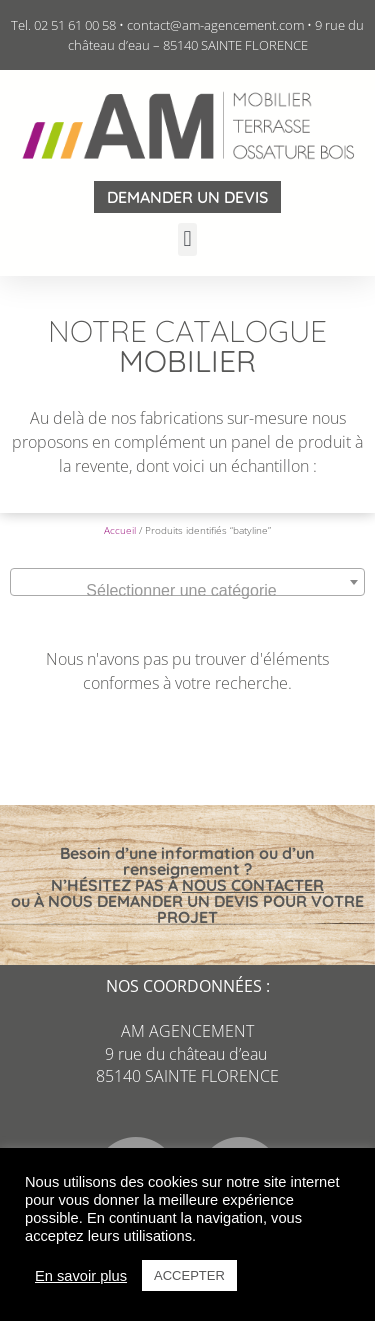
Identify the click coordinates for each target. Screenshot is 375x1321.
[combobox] (187, 582)
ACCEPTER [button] (189, 1275)
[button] (187, 239)
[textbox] (187, 591)
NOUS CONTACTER (253, 885)
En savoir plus (81, 1276)
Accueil (120, 530)
